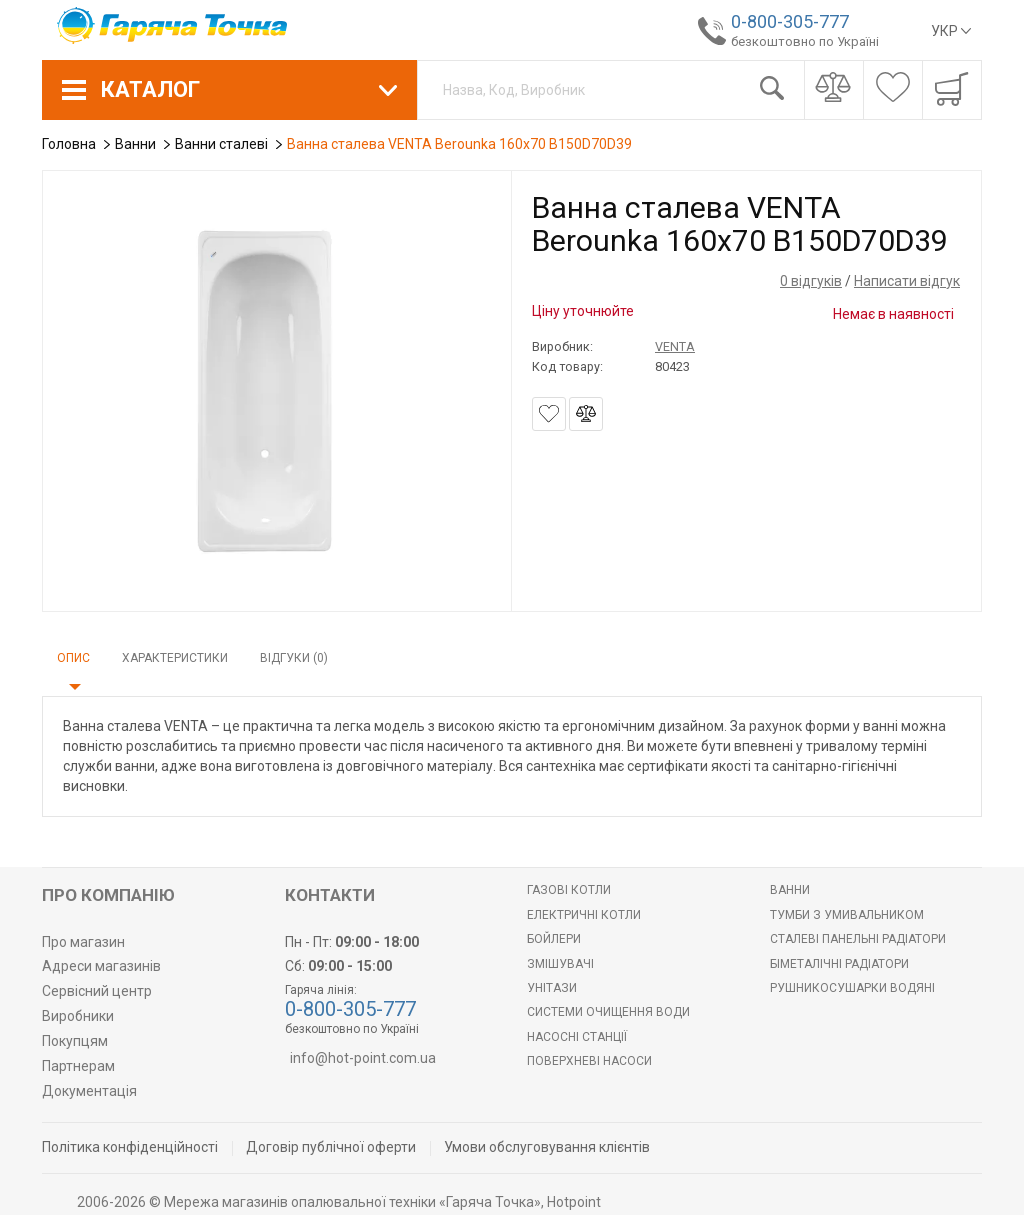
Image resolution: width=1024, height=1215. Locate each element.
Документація (89, 1091)
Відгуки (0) (294, 658)
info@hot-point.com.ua (363, 1058)
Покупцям (75, 1041)
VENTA (675, 346)
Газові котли (569, 890)
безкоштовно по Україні (798, 41)
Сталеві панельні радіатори (858, 939)
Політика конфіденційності (130, 1147)
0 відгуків (811, 281)
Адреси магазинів (101, 966)
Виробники (78, 1016)
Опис (73, 658)
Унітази (552, 988)
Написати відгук (907, 281)
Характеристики (175, 658)
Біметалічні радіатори (839, 964)
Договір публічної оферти (331, 1147)
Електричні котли (584, 915)
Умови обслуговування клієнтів (547, 1147)
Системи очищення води (608, 1012)
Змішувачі (560, 964)
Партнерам (78, 1066)
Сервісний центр (97, 991)
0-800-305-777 (783, 21)
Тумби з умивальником (847, 915)
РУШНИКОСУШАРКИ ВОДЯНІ (852, 988)
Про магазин (83, 942)
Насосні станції (577, 1037)
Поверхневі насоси (589, 1061)
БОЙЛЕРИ (554, 939)
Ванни (790, 890)
